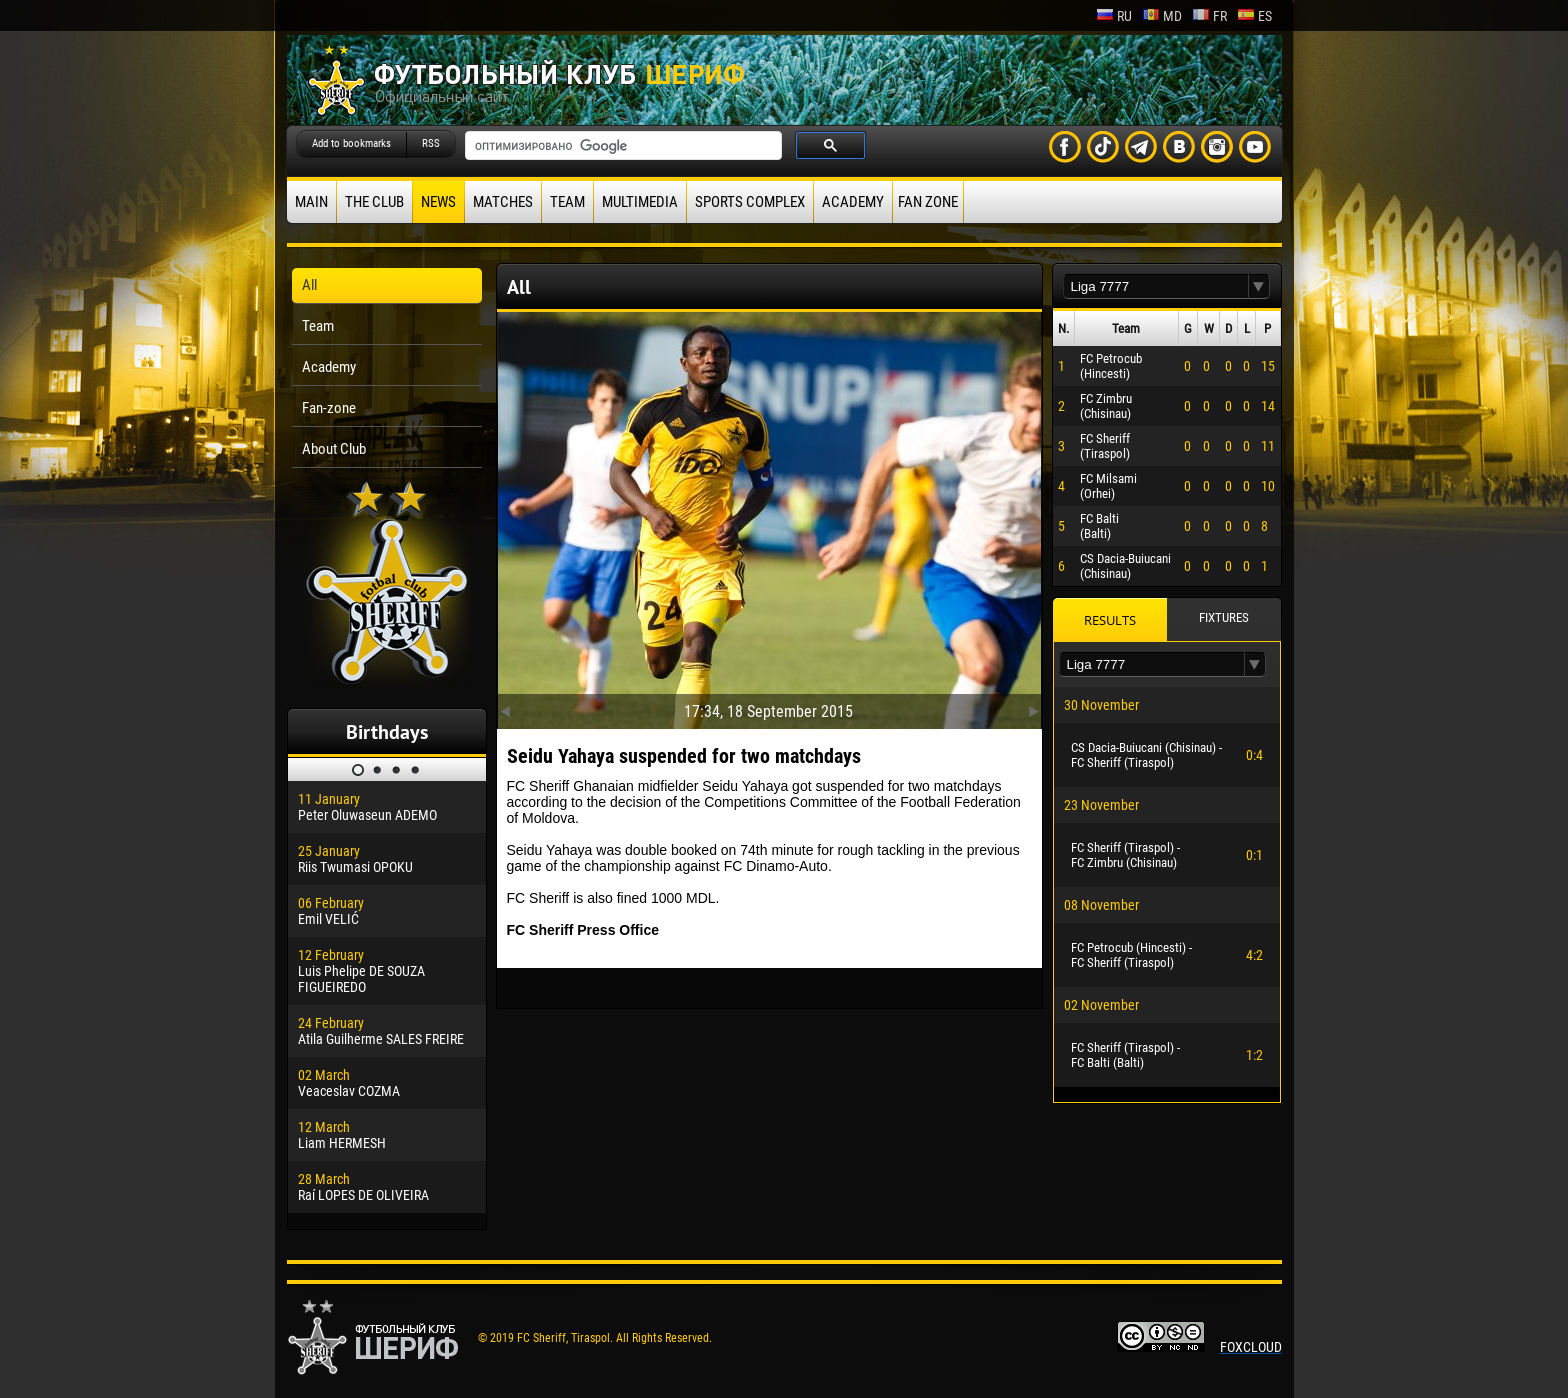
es (1254, 16)
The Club (374, 202)
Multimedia (640, 202)
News (438, 202)
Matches (503, 202)
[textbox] (1156, 286)
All (309, 285)
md (1162, 16)
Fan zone (928, 202)
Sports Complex (750, 202)
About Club (334, 449)
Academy (853, 202)
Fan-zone (329, 408)
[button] (1259, 286)
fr (1209, 16)
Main (311, 202)
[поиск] (621, 146)
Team (567, 202)
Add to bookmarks (351, 143)
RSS (431, 143)
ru (1114, 16)
